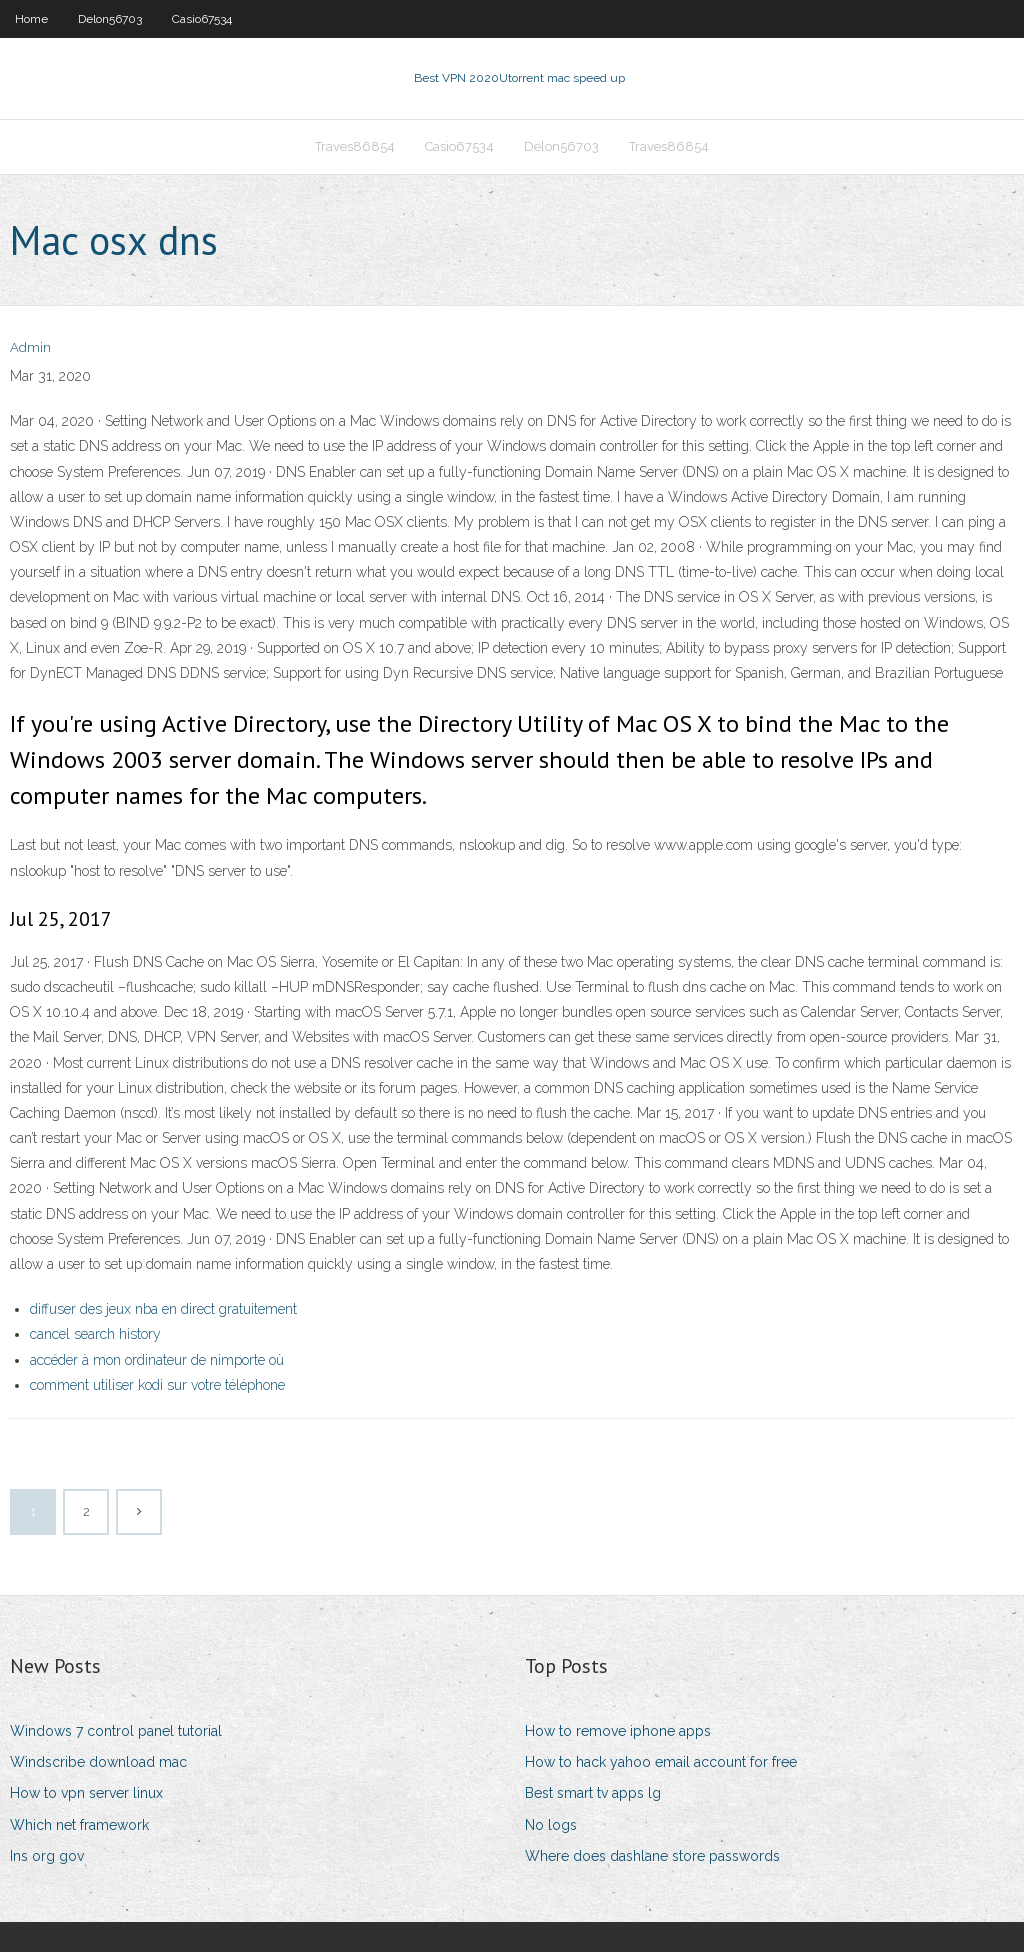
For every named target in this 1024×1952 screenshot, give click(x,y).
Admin (30, 347)
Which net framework (79, 1825)
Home (31, 19)
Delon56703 (110, 19)
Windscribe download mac (98, 1762)
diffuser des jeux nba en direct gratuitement (163, 1309)
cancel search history (95, 1334)
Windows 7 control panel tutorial (116, 1731)
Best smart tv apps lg (593, 1793)
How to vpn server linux (86, 1793)
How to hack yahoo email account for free (661, 1762)
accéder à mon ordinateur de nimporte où (157, 1360)
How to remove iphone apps (618, 1731)
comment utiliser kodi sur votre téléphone (157, 1385)
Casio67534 (202, 19)
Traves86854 (355, 146)
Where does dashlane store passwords (652, 1856)
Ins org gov (47, 1856)
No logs (551, 1825)
